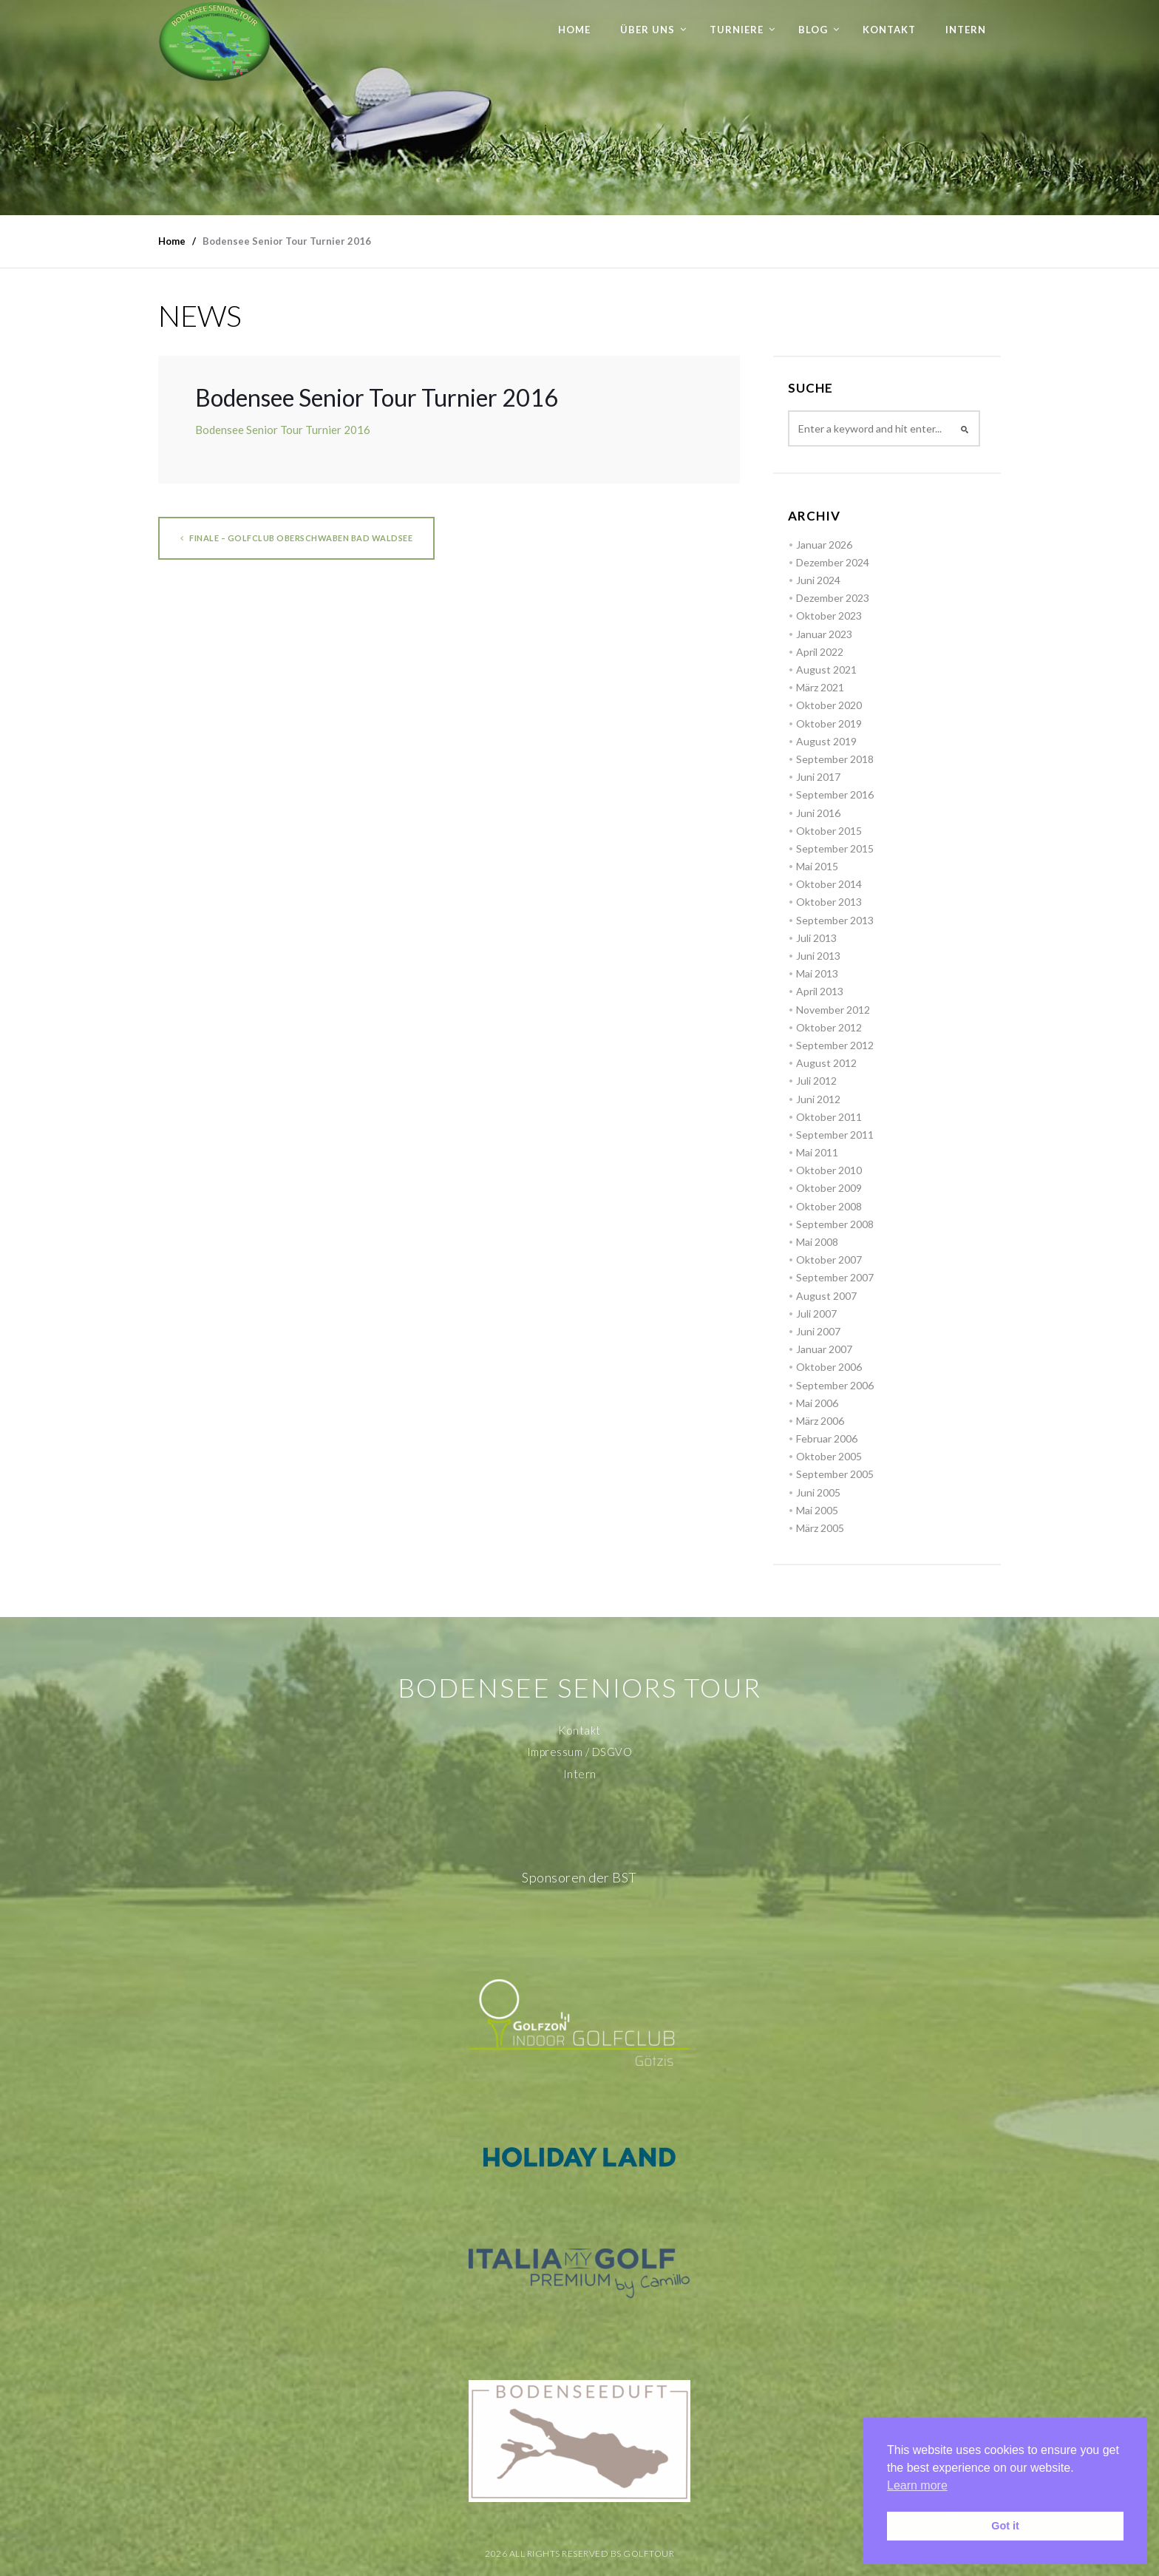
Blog (813, 29)
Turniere (737, 29)
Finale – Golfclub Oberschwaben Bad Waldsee (296, 538)
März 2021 (820, 687)
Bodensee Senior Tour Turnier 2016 (282, 429)
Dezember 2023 (832, 598)
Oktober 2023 (829, 615)
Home (574, 29)
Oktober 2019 (829, 723)
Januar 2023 (824, 634)
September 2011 (835, 1134)
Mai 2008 (817, 1242)
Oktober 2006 (829, 1366)
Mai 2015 (817, 866)
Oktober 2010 (829, 1170)
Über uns (647, 29)
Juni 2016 (818, 813)
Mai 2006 (817, 1403)
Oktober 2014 (829, 884)
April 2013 (819, 991)
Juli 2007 (816, 1313)
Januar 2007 (824, 1349)
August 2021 (826, 669)
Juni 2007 (818, 1331)
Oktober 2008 (829, 1206)
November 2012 (833, 1009)
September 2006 (835, 1385)
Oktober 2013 (829, 901)
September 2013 (835, 920)
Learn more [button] (917, 2485)
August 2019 (826, 741)
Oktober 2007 (829, 1259)
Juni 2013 (818, 955)
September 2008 (835, 1224)
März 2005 (820, 1528)
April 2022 (819, 651)
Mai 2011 (817, 1152)
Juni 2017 (818, 776)
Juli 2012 (816, 1080)
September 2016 (835, 794)
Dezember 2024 (832, 562)
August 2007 (826, 1295)
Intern (965, 29)
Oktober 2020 (829, 705)
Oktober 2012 (829, 1027)
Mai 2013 (817, 973)
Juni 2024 (818, 580)
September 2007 (835, 1277)
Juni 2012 (818, 1099)
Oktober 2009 (829, 1188)
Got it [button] (1005, 2526)
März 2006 (820, 1420)
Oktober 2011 (829, 1117)
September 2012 (835, 1045)
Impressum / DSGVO (580, 1751)
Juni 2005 (818, 1492)
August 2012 (826, 1063)
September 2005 (835, 1474)
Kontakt (889, 29)
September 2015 (835, 848)
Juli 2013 (816, 938)
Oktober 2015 (829, 830)
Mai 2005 (817, 1510)
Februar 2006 (826, 1438)
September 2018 (835, 759)
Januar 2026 (824, 544)
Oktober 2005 (829, 1456)
